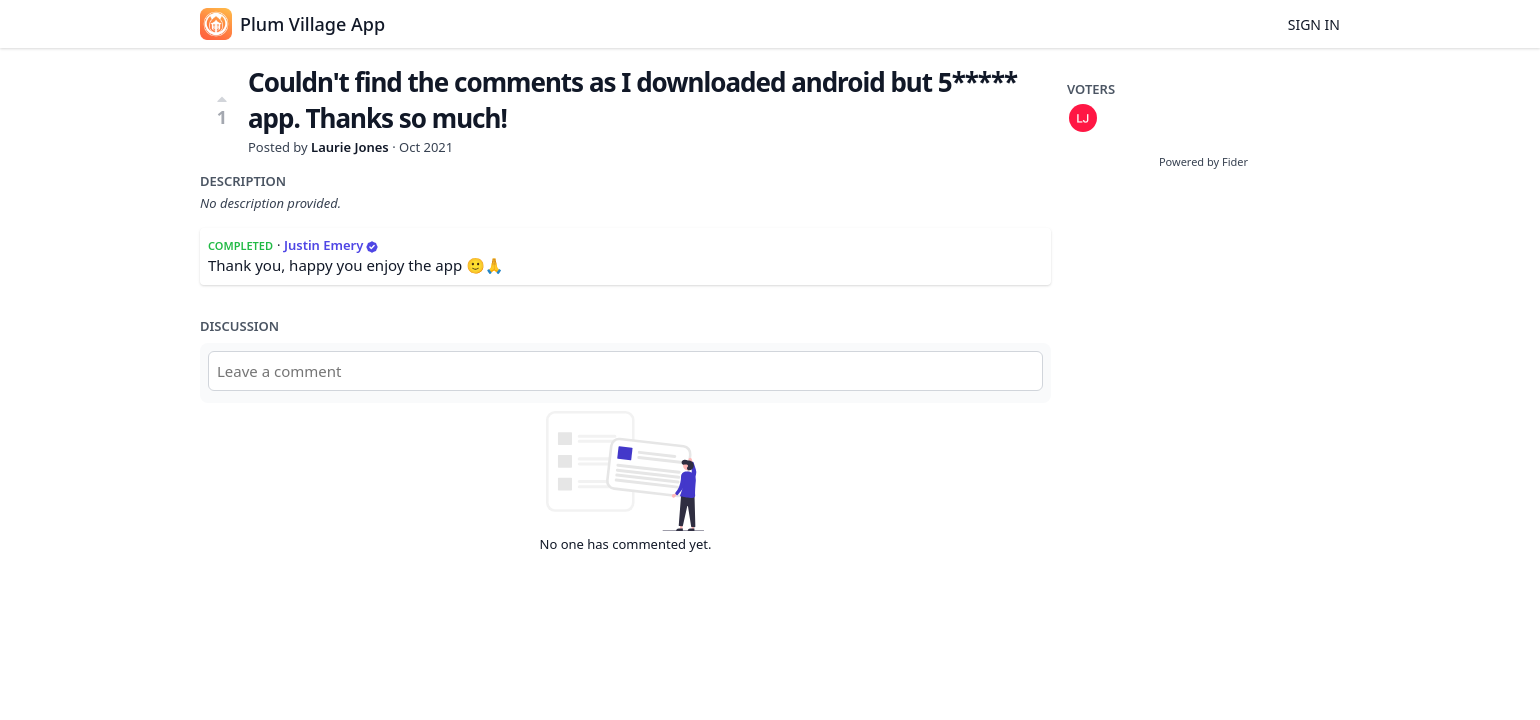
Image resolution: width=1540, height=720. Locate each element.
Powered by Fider (1203, 161)
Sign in (1314, 24)
